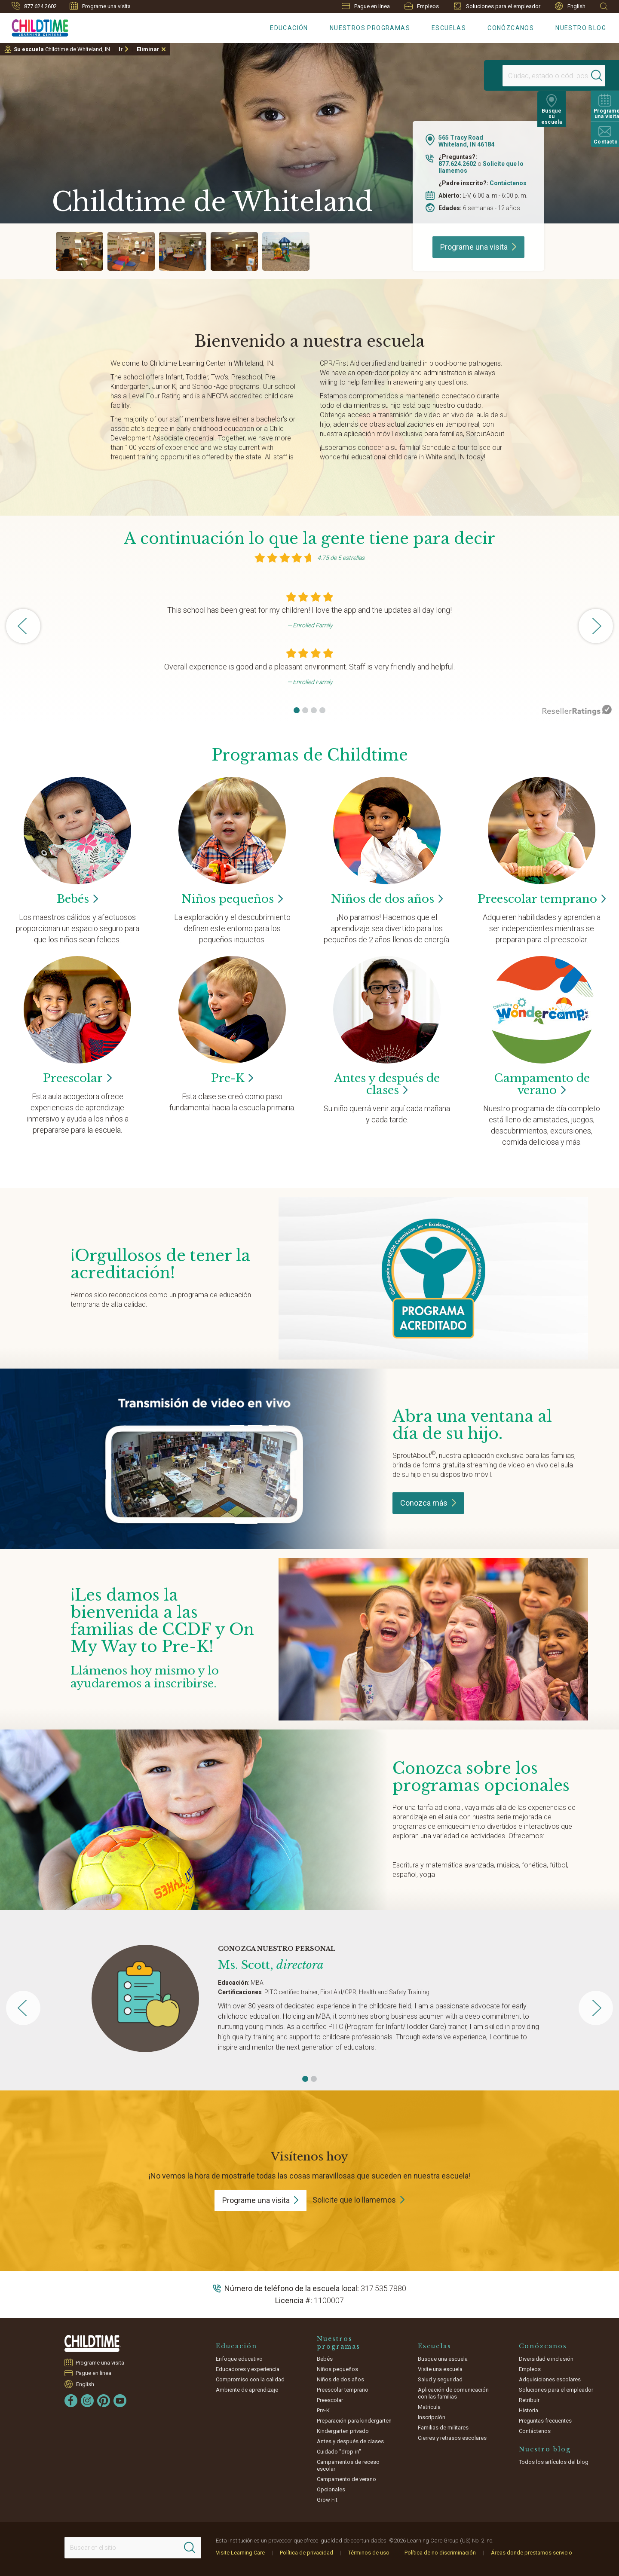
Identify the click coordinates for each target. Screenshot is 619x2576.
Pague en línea (366, 6)
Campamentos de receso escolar (348, 2465)
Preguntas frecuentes (545, 2420)
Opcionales (331, 2489)
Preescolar (542, 899)
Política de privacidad (306, 2552)
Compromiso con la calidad (250, 2379)
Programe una (478, 246)
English (570, 6)
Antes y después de (387, 1084)
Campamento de (542, 1084)
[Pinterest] (103, 2400)
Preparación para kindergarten (354, 2420)
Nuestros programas (370, 27)
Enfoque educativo (239, 2359)
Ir (121, 49)
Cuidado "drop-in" (339, 2451)
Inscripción (431, 2417)
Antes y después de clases (350, 2441)
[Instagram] (87, 2400)
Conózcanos (510, 27)
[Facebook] (70, 2400)
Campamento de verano (346, 2479)
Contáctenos (508, 183)
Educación (289, 27)
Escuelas (449, 27)
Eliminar (148, 49)
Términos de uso (368, 2552)
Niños (232, 899)
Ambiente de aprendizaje (247, 2390)
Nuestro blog (580, 27)
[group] (79, 251)
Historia (528, 2410)
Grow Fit (327, 2500)
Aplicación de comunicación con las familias (453, 2393)
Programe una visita (100, 6)
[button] (297, 710)
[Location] (531, 75)
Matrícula (429, 2407)
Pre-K (323, 2410)
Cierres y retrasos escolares (452, 2438)
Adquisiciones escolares (550, 2379)
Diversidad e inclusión (546, 2359)
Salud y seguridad (440, 2379)
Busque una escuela (443, 2359)
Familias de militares (443, 2427)
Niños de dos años (340, 2379)
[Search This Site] (132, 2547)
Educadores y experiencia (247, 2369)
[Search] (582, 75)
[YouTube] (119, 2400)
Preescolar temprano (342, 2390)
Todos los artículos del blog (553, 2462)
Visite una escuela (440, 2369)
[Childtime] (34, 26)
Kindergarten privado (343, 2431)
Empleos (421, 6)
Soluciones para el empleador (497, 6)
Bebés (325, 2359)
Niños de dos (387, 899)
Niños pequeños (337, 2369)
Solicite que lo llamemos (354, 2199)
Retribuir (529, 2400)
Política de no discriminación (440, 2552)
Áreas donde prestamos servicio (531, 2552)
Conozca (428, 1502)
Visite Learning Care (240, 2552)
